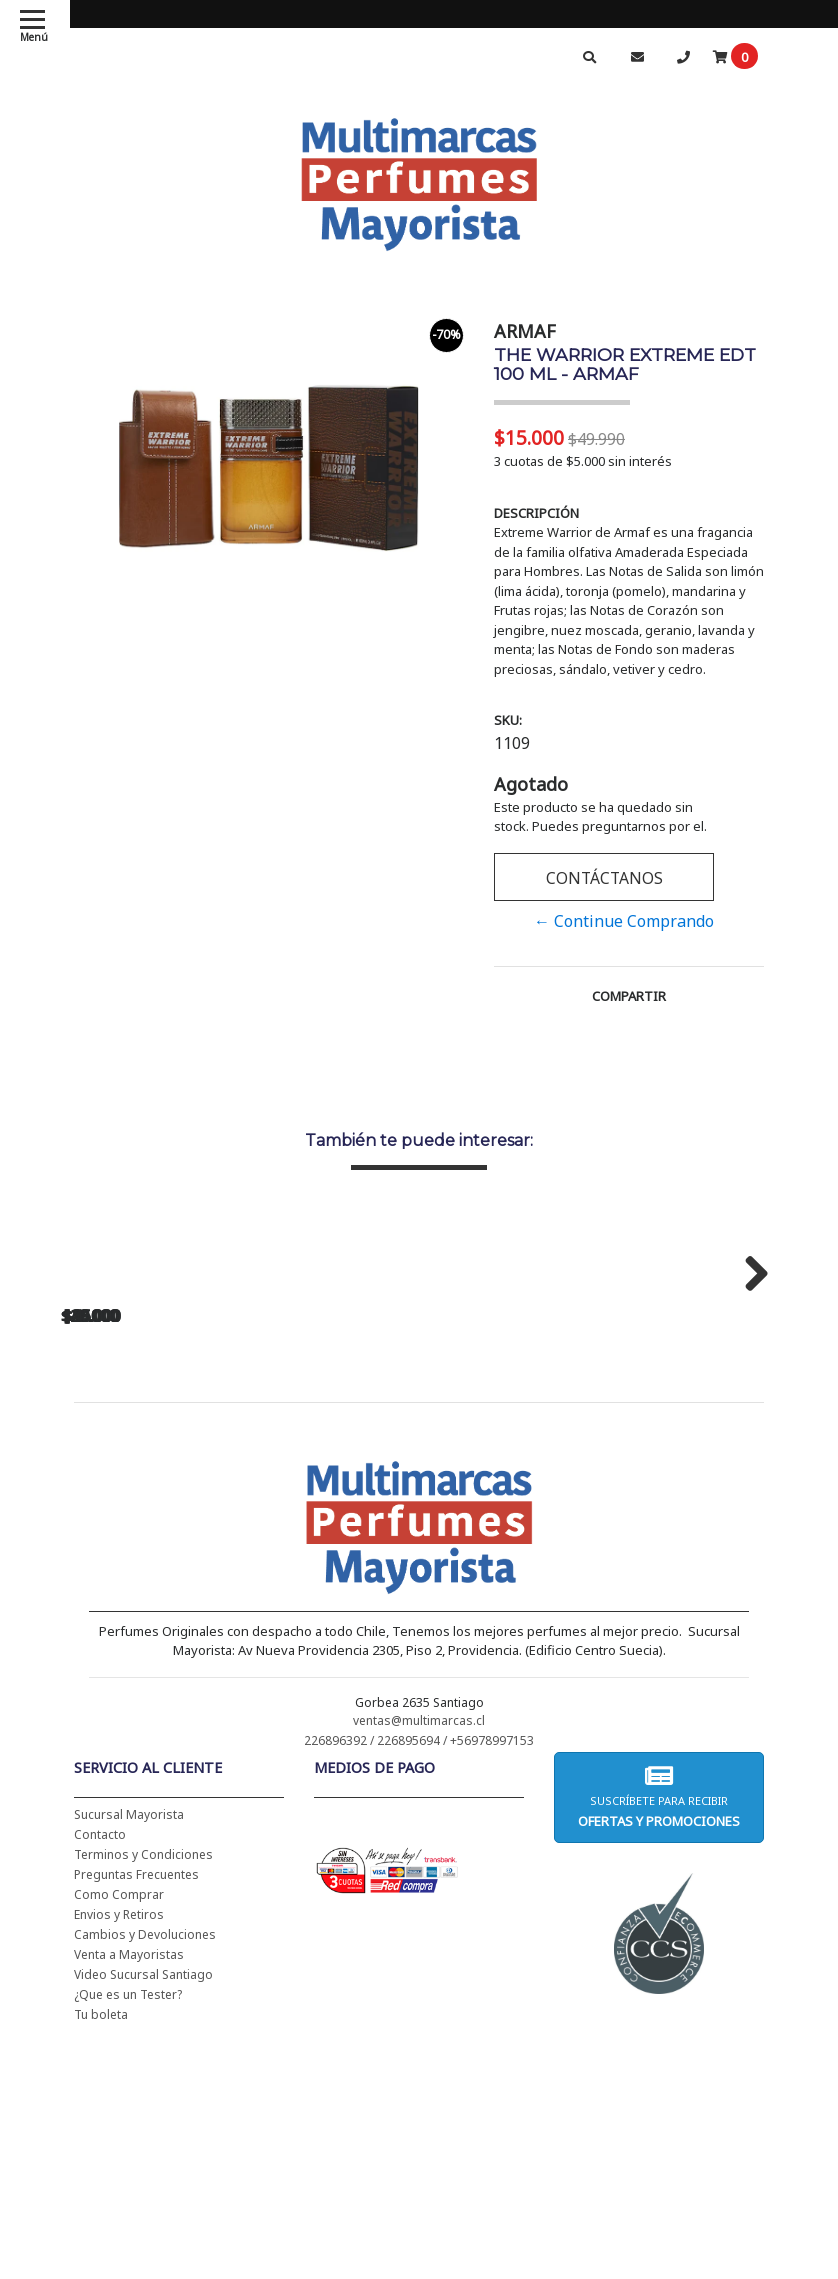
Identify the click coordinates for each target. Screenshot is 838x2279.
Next (749, 1401)
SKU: (508, 720)
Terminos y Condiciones (143, 2116)
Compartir (629, 996)
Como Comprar (119, 2156)
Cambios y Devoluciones (145, 2196)
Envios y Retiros (119, 2176)
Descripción (536, 513)
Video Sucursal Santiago (143, 2236)
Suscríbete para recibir (659, 2058)
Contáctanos (604, 878)
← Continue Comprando (624, 921)
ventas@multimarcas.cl (419, 1982)
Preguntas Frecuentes (136, 2136)
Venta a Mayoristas (129, 2216)
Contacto (100, 2096)
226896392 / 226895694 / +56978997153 (419, 2002)
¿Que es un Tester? (128, 2256)
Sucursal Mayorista (129, 2076)
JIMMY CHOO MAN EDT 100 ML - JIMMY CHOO (479, 1518)
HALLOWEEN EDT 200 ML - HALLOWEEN (199, 1518)
